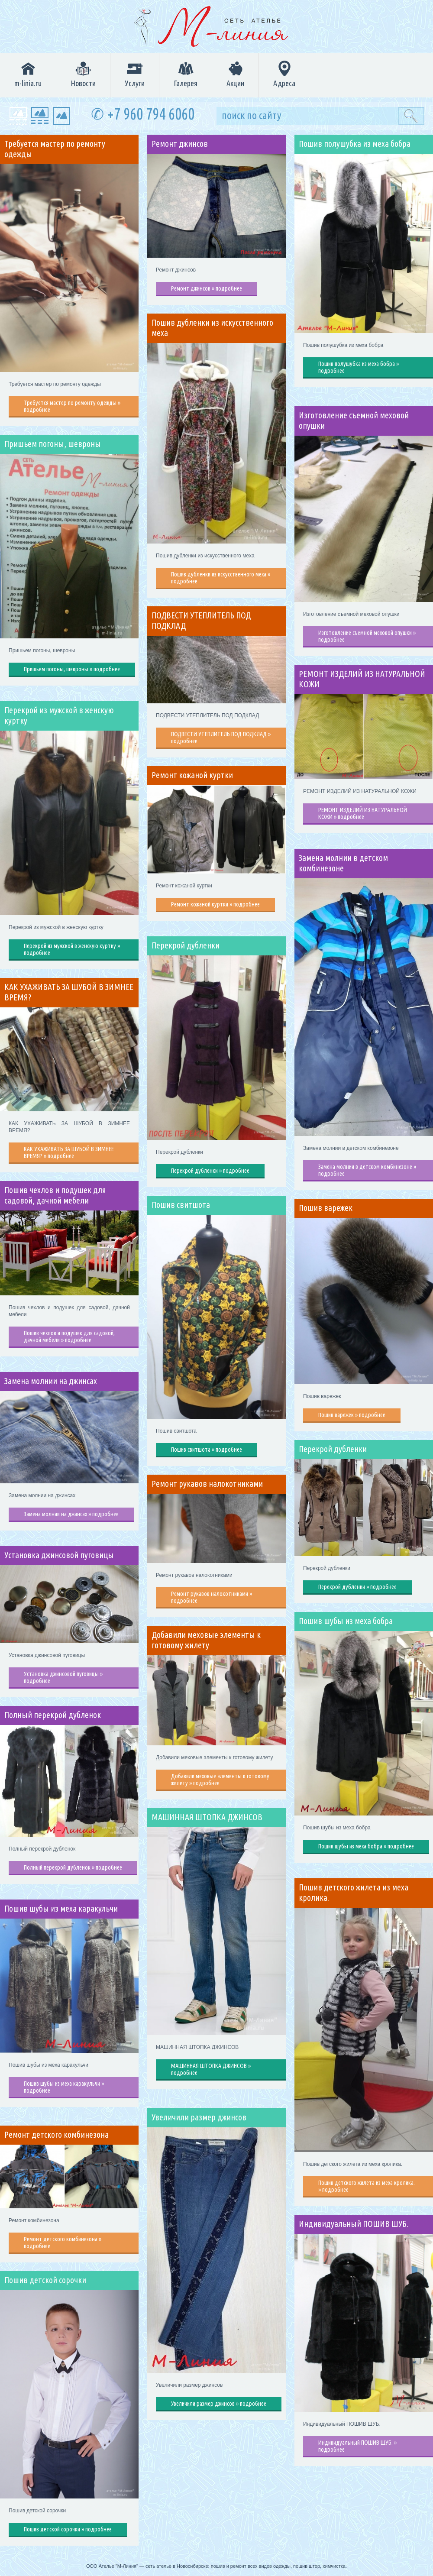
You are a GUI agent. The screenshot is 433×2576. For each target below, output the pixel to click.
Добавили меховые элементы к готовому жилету (206, 1640)
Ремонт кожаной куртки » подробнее (215, 904)
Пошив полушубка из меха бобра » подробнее (358, 367)
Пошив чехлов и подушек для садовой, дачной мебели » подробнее (69, 1336)
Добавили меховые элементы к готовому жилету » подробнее (220, 1779)
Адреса (284, 74)
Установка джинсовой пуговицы (59, 1555)
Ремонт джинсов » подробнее (206, 288)
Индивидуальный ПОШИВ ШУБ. (353, 2224)
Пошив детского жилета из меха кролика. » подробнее (366, 2186)
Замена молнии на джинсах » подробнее (71, 1514)
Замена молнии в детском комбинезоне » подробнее (367, 1170)
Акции (235, 74)
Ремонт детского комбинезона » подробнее (62, 2242)
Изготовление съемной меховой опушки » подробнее (367, 636)
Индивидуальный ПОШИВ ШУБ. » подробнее (357, 2446)
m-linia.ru (28, 74)
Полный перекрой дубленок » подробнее (73, 1867)
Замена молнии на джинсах (50, 1381)
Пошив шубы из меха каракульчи (61, 1908)
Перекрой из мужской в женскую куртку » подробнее (72, 949)
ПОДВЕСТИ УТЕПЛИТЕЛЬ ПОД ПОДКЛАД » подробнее (221, 737)
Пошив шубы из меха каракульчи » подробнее (64, 2087)
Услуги (135, 74)
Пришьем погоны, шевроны (52, 444)
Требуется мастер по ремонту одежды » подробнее (72, 406)
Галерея (185, 74)
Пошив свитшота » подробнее (206, 1449)
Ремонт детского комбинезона (56, 2134)
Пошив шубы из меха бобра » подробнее (366, 1846)
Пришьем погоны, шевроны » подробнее (72, 669)
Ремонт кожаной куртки (192, 775)
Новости (83, 74)
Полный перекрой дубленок (52, 1715)
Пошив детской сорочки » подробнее (68, 2529)
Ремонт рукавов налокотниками (207, 1484)
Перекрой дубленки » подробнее (210, 1170)
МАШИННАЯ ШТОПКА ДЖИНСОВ (207, 1817)
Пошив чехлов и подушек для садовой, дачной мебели (55, 1195)
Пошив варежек (325, 1208)
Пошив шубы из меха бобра (346, 1621)
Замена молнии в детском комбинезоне (343, 863)
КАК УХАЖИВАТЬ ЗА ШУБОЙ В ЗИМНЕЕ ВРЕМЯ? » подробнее (69, 1152)
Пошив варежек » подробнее (351, 1414)
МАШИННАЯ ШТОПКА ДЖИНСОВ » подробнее (211, 2069)
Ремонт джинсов (180, 144)
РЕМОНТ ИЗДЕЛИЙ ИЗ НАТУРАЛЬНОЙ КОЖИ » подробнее (362, 813)
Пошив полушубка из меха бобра (354, 144)
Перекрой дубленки (186, 945)
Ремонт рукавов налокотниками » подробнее (211, 1597)
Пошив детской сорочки (45, 2280)
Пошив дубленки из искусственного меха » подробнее (220, 578)
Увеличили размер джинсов (199, 2117)
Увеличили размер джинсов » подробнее (218, 2403)
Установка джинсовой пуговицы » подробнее (63, 1677)
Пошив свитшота (181, 1205)
